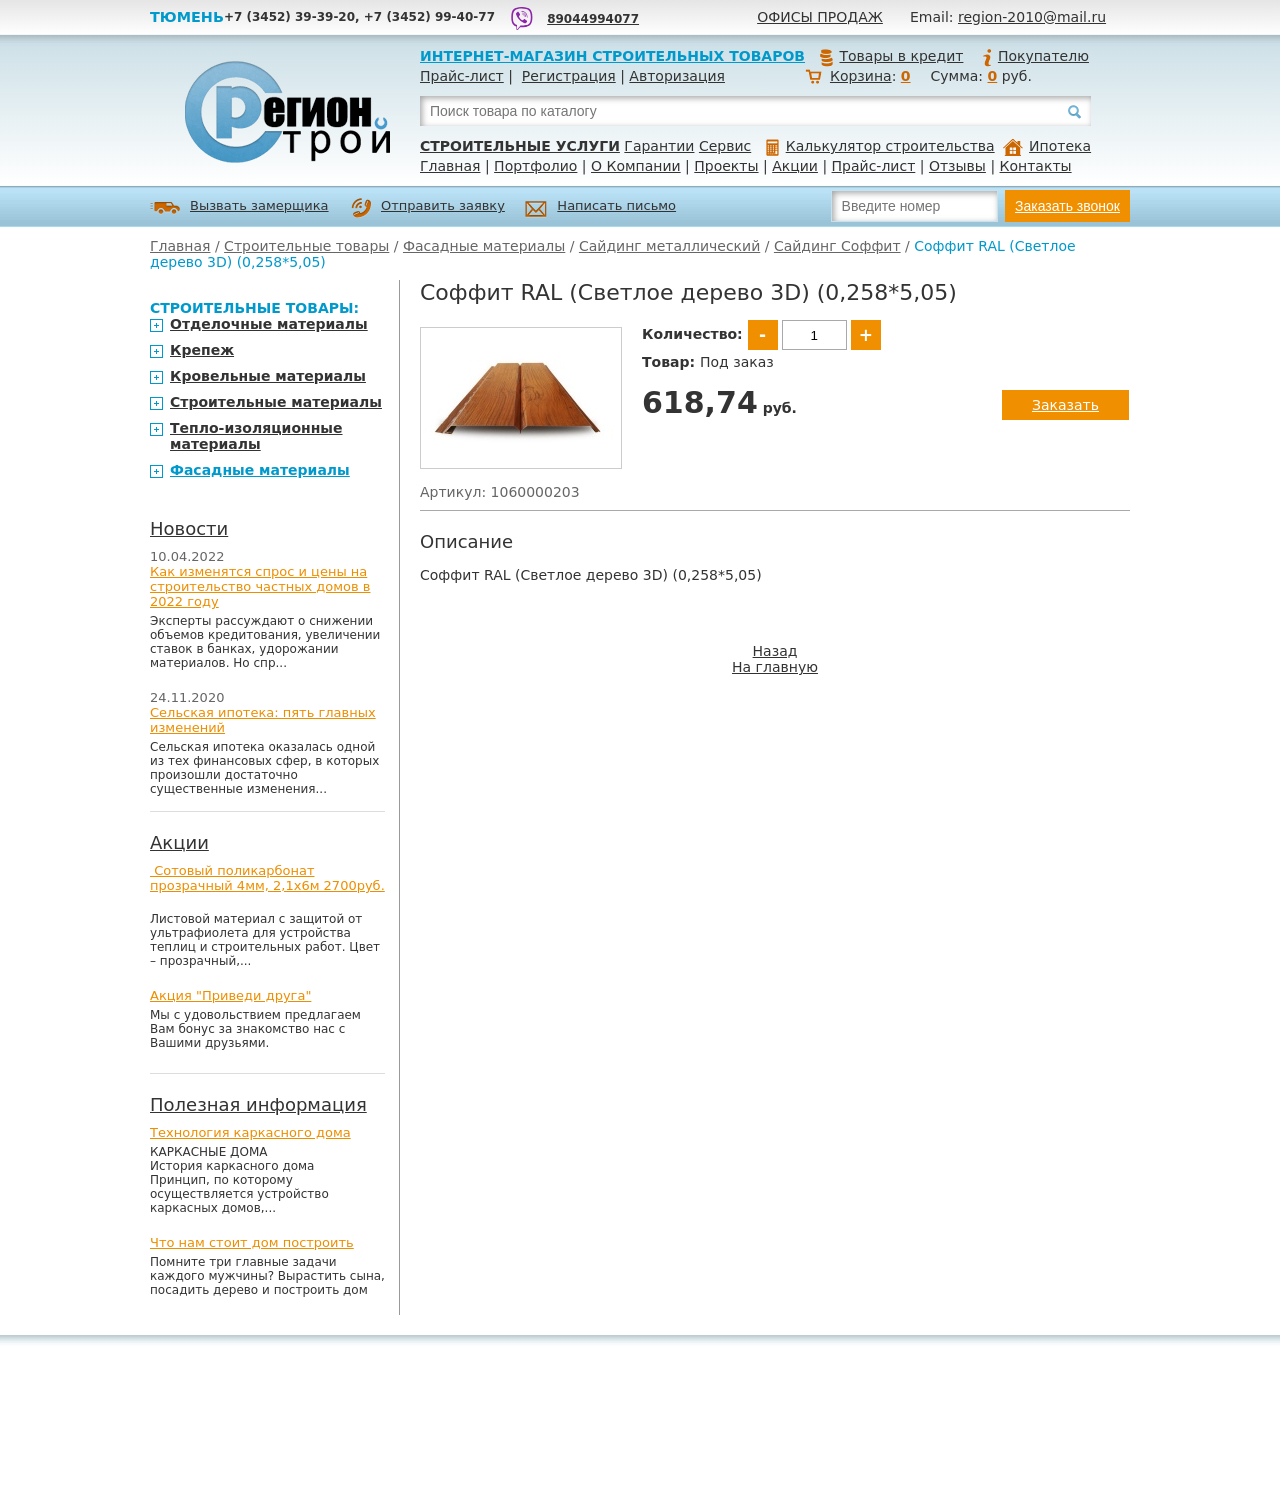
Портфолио (535, 166)
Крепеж (202, 350)
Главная (450, 166)
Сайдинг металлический (669, 246)
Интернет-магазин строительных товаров (612, 56)
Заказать (1065, 405)
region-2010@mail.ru (1032, 17)
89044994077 (593, 19)
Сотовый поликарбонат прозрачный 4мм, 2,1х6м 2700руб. (267, 878)
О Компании (636, 166)
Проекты (726, 166)
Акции (795, 166)
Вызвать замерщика (239, 207)
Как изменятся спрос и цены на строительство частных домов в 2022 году (260, 586)
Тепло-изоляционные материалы (256, 436)
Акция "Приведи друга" (230, 995)
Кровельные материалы (268, 376)
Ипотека (1047, 146)
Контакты (1036, 166)
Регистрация (569, 76)
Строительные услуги (520, 146)
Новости (189, 528)
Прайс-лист (462, 76)
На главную (775, 667)
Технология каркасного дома (250, 1132)
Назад (775, 651)
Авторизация (677, 76)
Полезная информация (258, 1104)
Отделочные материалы (269, 324)
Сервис (725, 146)
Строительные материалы (276, 402)
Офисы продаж (820, 17)
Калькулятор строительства (880, 146)
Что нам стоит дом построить (252, 1242)
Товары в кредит (891, 56)
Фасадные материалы (484, 246)
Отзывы (957, 166)
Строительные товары (306, 246)
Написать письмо (600, 208)
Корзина (861, 76)
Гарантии (659, 146)
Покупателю (1035, 56)
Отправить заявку (428, 208)
